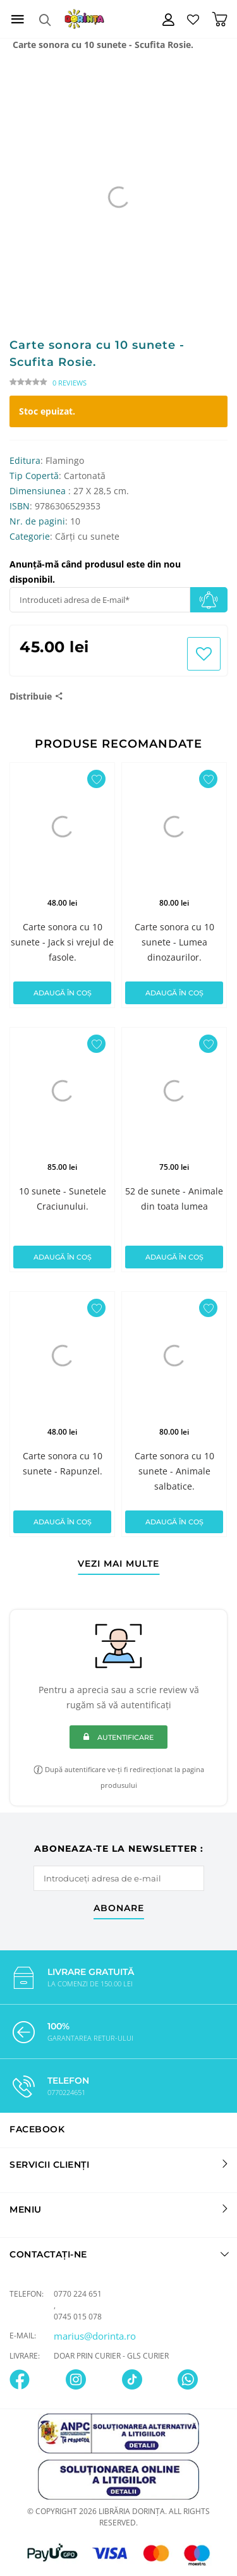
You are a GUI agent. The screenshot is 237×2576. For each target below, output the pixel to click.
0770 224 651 (78, 2293)
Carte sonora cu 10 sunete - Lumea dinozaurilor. (174, 942)
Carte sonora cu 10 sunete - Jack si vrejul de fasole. (62, 942)
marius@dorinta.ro (95, 2336)
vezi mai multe (118, 1564)
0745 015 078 (78, 2316)
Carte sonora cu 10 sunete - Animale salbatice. (174, 1471)
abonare (119, 1909)
